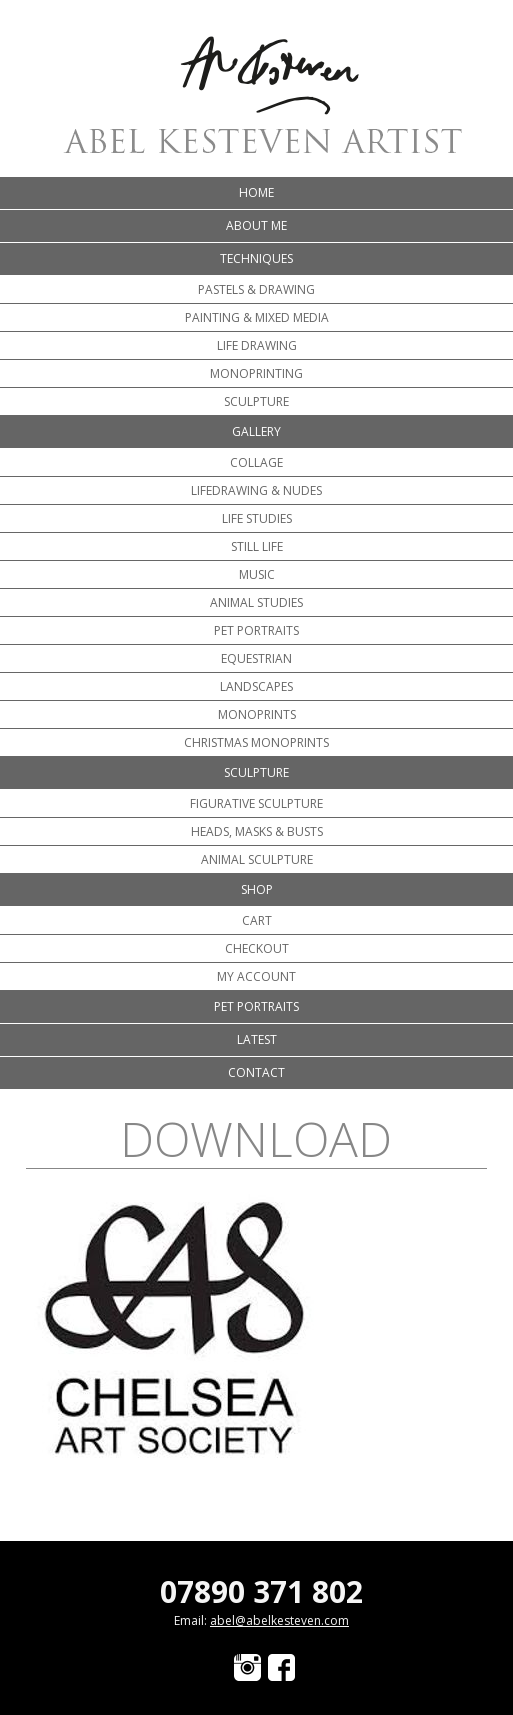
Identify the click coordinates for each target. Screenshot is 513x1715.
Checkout (257, 948)
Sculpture (256, 401)
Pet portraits (256, 630)
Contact (256, 1072)
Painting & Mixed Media (257, 317)
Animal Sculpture (257, 859)
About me (256, 225)
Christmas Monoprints (256, 742)
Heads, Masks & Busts (257, 831)
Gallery (256, 431)
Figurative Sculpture (256, 803)
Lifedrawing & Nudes (256, 490)
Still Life (257, 546)
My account (256, 976)
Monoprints (257, 714)
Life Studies (257, 518)
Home (256, 192)
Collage (256, 462)
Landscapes (256, 686)
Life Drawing (257, 345)
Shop (257, 889)
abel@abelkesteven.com (279, 1620)
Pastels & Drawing (256, 289)
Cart (257, 920)
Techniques (256, 258)
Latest (257, 1039)
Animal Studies (256, 602)
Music (257, 574)
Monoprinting (256, 373)
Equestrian (256, 658)
